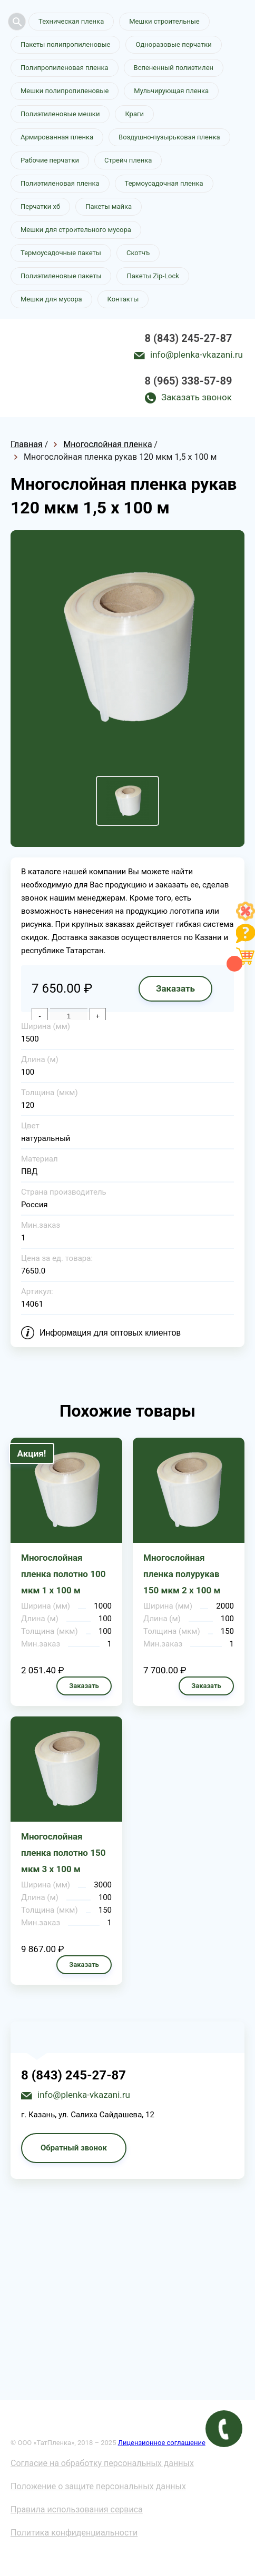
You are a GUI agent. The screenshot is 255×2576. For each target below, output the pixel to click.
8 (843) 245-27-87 (188, 338)
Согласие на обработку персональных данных (102, 2463)
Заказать (175, 988)
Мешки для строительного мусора (76, 230)
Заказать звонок (196, 397)
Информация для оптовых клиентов (110, 1332)
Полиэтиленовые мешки (60, 114)
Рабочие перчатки (50, 160)
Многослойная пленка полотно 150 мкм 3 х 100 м (63, 1852)
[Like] (245, 918)
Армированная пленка (57, 137)
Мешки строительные (164, 21)
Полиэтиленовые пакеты (61, 276)
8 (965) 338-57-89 (188, 381)
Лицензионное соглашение (161, 2443)
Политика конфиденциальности (74, 2533)
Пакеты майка (108, 206)
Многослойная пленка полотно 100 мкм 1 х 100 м (63, 1573)
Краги (134, 114)
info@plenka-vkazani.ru (196, 354)
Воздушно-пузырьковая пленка (169, 137)
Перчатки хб (40, 206)
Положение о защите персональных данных (98, 2486)
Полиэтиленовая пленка (60, 183)
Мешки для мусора (51, 299)
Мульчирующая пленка (171, 91)
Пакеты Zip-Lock (152, 276)
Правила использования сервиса (77, 2509)
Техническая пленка (71, 21)
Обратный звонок (74, 2148)
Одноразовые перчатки (173, 44)
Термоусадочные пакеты (61, 253)
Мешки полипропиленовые (65, 91)
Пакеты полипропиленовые (65, 44)
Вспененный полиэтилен (174, 68)
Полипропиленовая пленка (65, 68)
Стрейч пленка (128, 160)
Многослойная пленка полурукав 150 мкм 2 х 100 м (181, 1573)
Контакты (123, 299)
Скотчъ (138, 253)
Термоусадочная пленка (164, 183)
